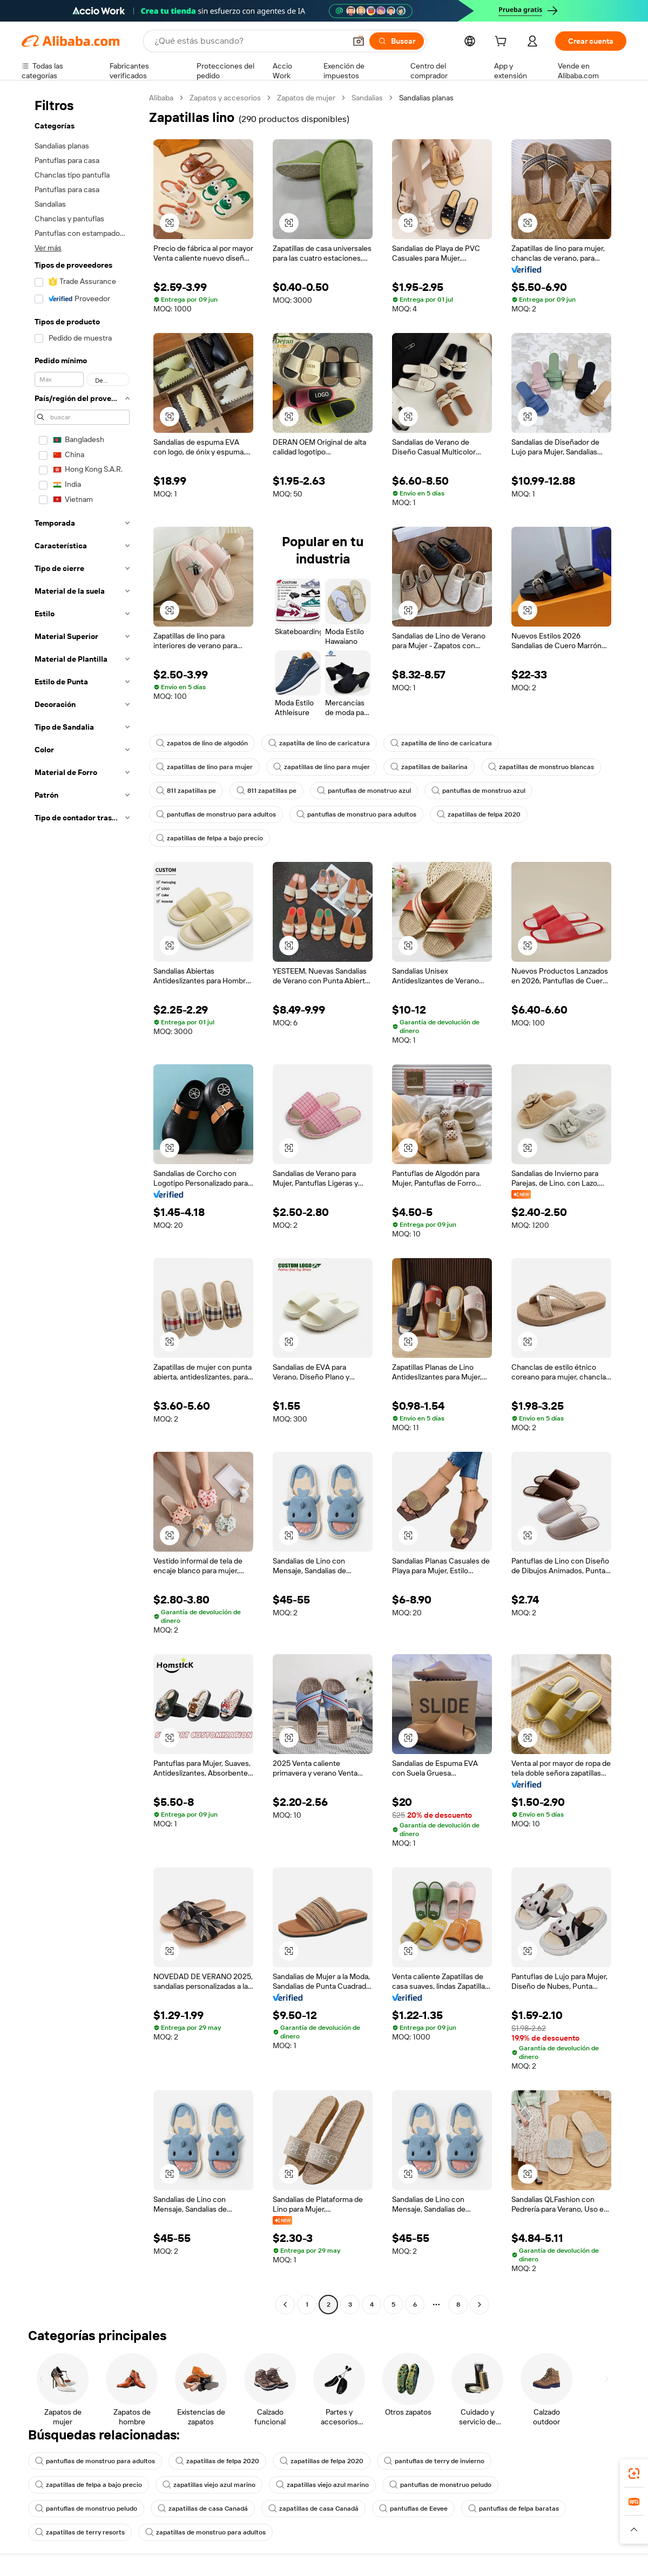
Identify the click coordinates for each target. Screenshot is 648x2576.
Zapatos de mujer (306, 97)
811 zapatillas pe (186, 790)
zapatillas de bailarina (429, 767)
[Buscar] (396, 41)
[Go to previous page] (285, 2304)
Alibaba (161, 97)
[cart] (503, 42)
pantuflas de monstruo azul (364, 790)
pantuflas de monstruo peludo (440, 2484)
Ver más (48, 247)
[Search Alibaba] (248, 41)
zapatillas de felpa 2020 (479, 814)
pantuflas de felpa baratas (513, 2508)
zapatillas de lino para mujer (204, 767)
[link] (634, 2473)
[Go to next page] (479, 2304)
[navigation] (82, 1202)
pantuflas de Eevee (413, 2508)
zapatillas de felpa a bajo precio (209, 838)
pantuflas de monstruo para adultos (216, 814)
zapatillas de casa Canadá (203, 2508)
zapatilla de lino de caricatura (319, 743)
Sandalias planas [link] (426, 97)
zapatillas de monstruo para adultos (205, 2532)
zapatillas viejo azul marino (209, 2484)
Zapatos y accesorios (225, 97)
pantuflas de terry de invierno (434, 2461)
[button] (358, 41)
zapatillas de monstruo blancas (541, 767)
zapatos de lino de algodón (202, 743)
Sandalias (367, 97)
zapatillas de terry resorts (80, 2532)
